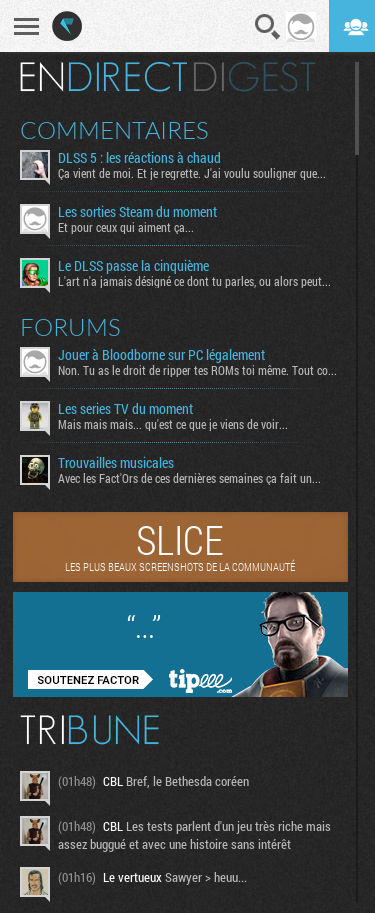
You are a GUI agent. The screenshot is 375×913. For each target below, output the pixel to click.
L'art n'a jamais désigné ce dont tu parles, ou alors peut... (194, 281)
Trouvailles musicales (116, 463)
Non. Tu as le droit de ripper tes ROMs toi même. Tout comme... (199, 370)
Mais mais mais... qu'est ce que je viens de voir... (173, 424)
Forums (70, 327)
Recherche (268, 27)
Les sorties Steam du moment (137, 212)
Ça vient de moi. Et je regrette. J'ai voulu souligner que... (192, 173)
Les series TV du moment (125, 409)
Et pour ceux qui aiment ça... (126, 227)
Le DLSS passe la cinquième (133, 266)
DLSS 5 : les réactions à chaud (139, 158)
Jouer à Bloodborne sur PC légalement (161, 355)
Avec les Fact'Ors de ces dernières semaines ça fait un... (189, 478)
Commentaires (114, 130)
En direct (103, 77)
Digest (254, 77)
